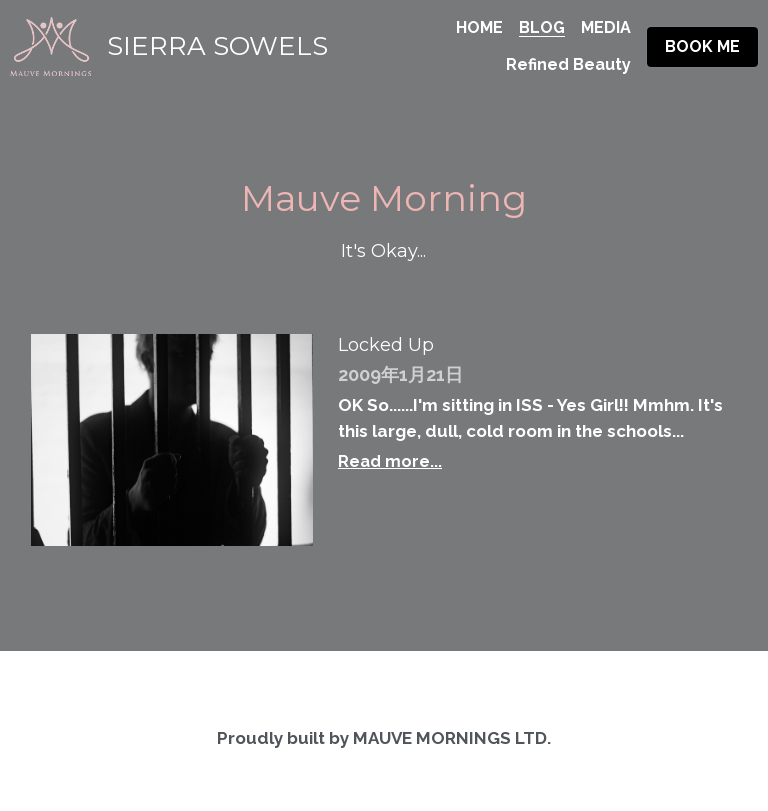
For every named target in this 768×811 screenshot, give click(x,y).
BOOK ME (702, 46)
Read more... (390, 461)
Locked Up (386, 346)
